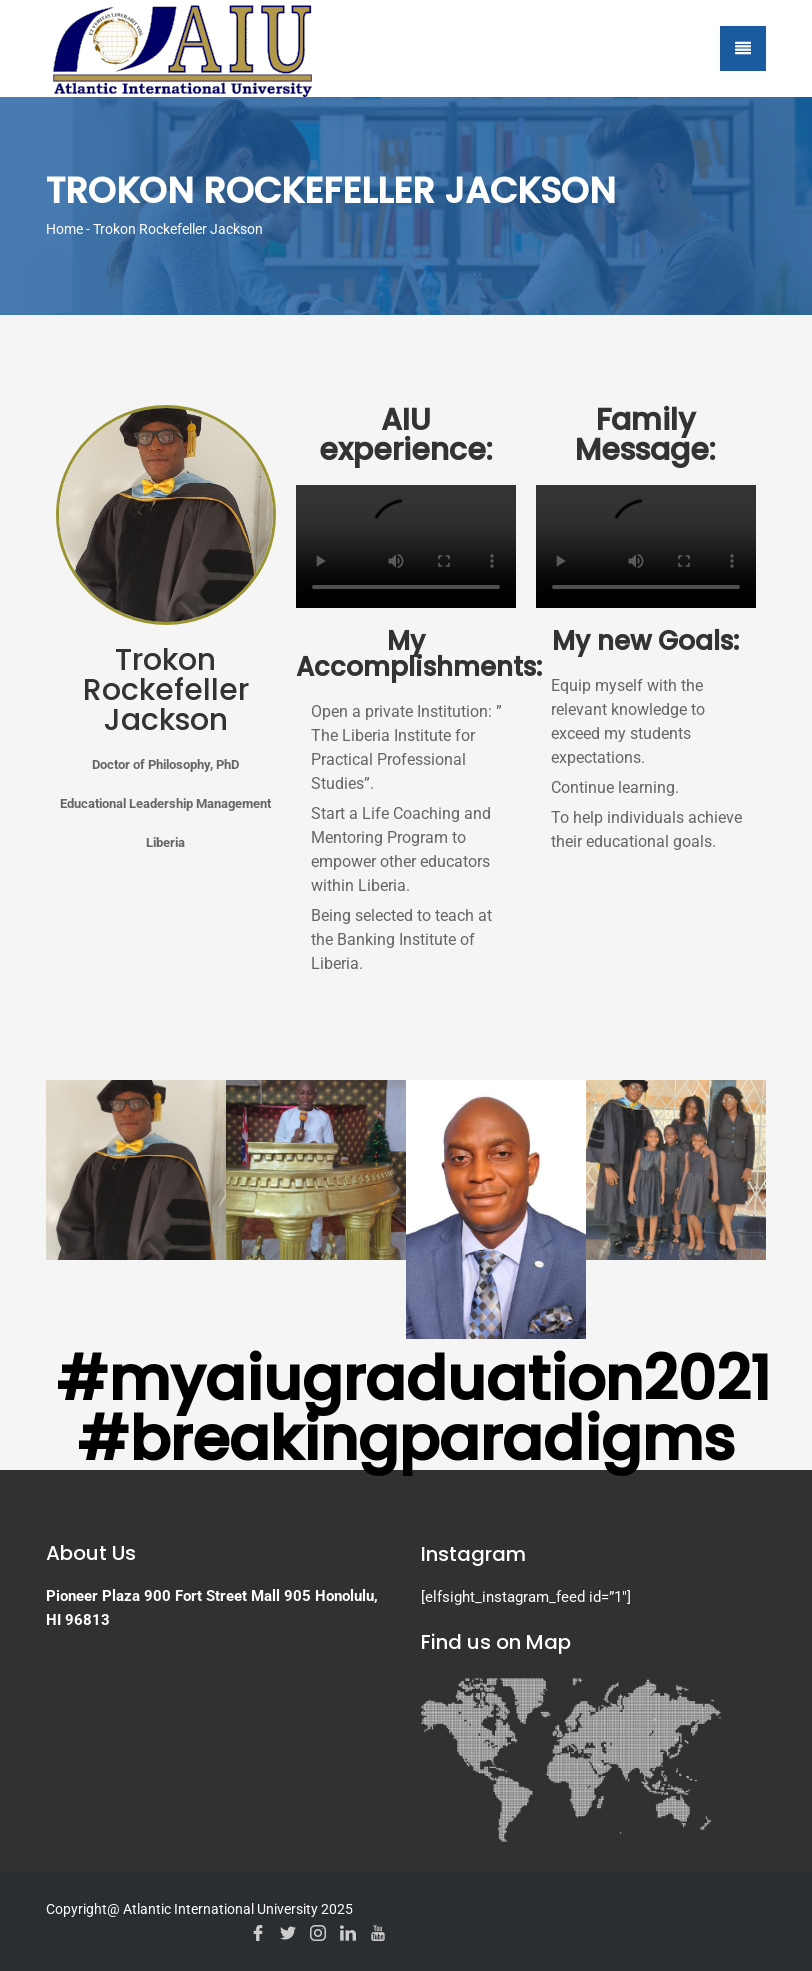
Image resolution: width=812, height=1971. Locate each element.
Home (64, 229)
